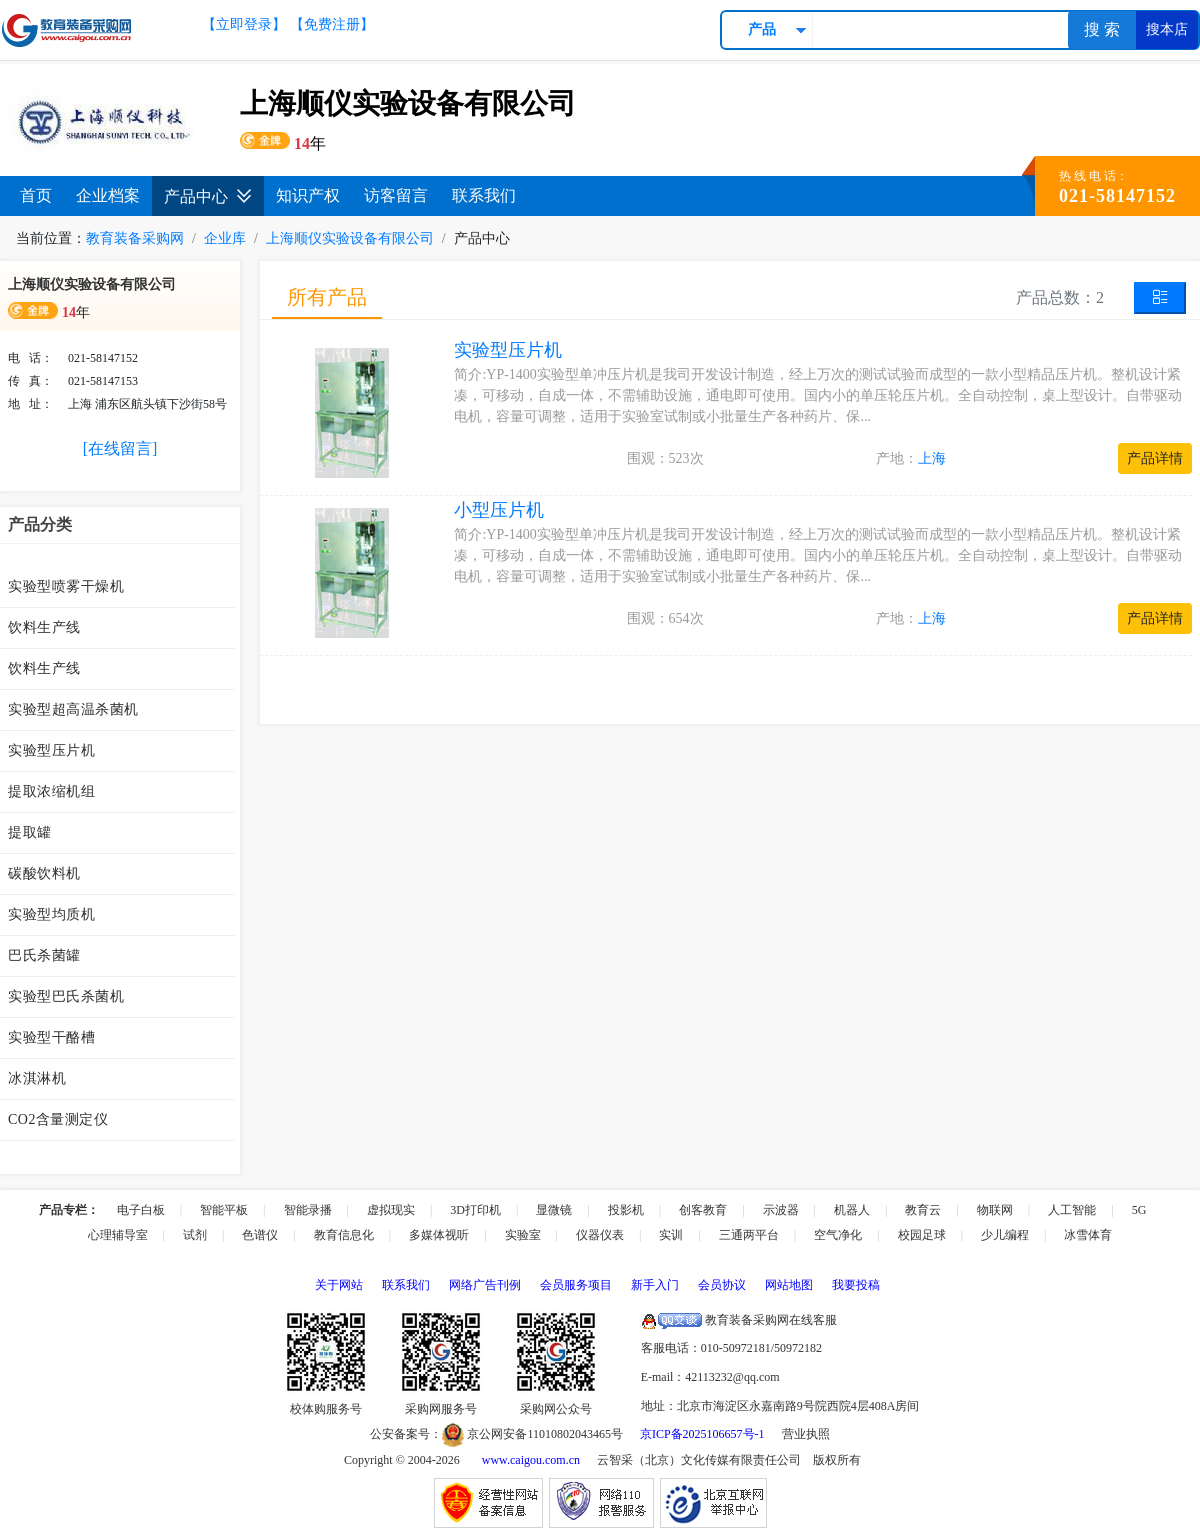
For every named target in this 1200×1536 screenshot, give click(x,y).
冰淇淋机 (37, 1078)
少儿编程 (1005, 1235)
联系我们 (484, 195)
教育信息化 (344, 1235)
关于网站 (339, 1285)
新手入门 (655, 1285)
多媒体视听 (439, 1235)
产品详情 (1155, 458)
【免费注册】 (332, 24)
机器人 (852, 1210)
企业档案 (108, 195)
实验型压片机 (51, 750)
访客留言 (396, 195)
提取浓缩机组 (51, 791)
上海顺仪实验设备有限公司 (350, 238)
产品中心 (208, 196)
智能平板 (224, 1210)
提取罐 (30, 832)
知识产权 (308, 195)
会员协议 (722, 1285)
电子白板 (141, 1210)
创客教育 (703, 1210)
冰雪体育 (1088, 1235)
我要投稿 (856, 1285)
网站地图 (789, 1285)
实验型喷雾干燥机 (66, 586)
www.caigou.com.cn (531, 1460)
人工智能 (1072, 1210)
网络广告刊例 (485, 1285)
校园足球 (922, 1235)
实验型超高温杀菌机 (73, 709)
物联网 (995, 1210)
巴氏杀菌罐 (44, 955)
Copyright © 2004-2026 (402, 1460)
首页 (36, 195)
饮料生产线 (44, 627)
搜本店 (1167, 29)
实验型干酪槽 (51, 1037)
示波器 (781, 1210)
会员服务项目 (576, 1285)
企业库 (225, 238)
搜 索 (1102, 29)
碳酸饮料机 (44, 873)
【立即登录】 (244, 24)
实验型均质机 (51, 914)
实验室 (523, 1235)
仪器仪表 (600, 1235)
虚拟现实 (391, 1210)
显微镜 (554, 1210)
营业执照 (806, 1434)
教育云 (923, 1210)
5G (1139, 1210)
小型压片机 (499, 510)
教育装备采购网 (135, 238)
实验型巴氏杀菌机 (66, 996)
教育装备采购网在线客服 (739, 1320)
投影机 (626, 1210)
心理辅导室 (118, 1235)
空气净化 (838, 1235)
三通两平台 (749, 1235)
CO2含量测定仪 (58, 1119)
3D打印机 (475, 1210)
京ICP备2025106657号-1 (702, 1434)
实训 (671, 1235)
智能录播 (308, 1210)
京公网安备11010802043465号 (532, 1434)
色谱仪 (260, 1235)
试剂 (195, 1235)
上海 (932, 458)
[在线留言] (120, 448)
